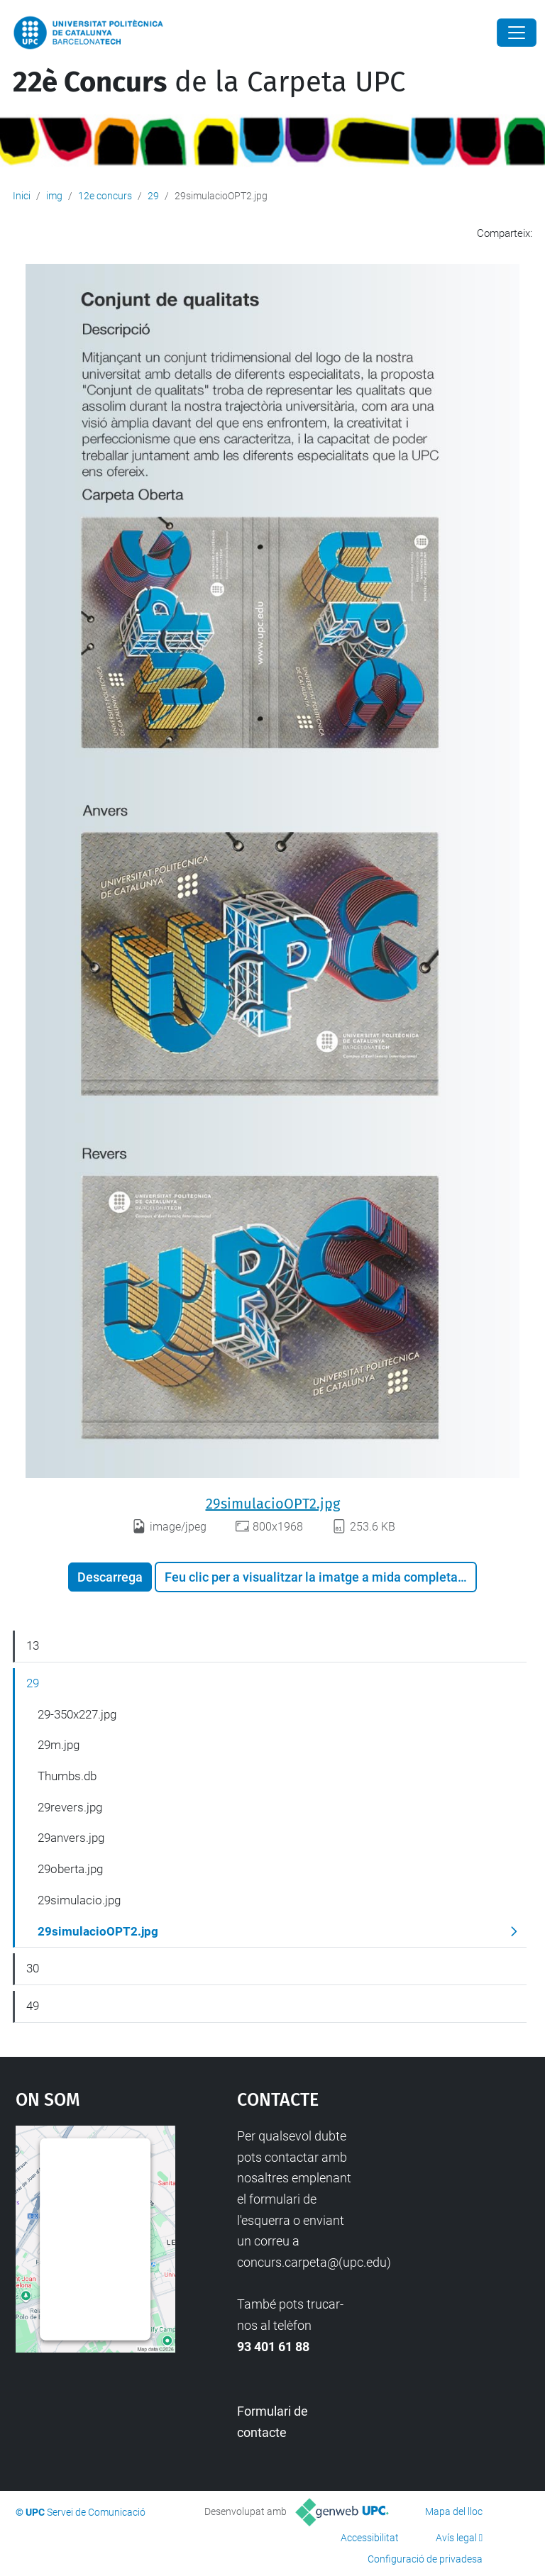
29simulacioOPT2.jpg (273, 1503)
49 (32, 2006)
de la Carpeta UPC (209, 82)
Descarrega (110, 1577)
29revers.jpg (70, 1807)
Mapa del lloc (454, 2511)
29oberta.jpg (70, 1869)
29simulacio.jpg (79, 1900)
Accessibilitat (370, 2537)
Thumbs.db (67, 1776)
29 (153, 195)
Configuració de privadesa (425, 2559)
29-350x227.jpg (77, 1714)
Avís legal (456, 2537)
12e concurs (105, 195)
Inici (22, 195)
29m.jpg (58, 1745)
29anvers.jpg (71, 1838)
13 (32, 1645)
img (54, 195)
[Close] (516, 32)
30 (32, 1968)
